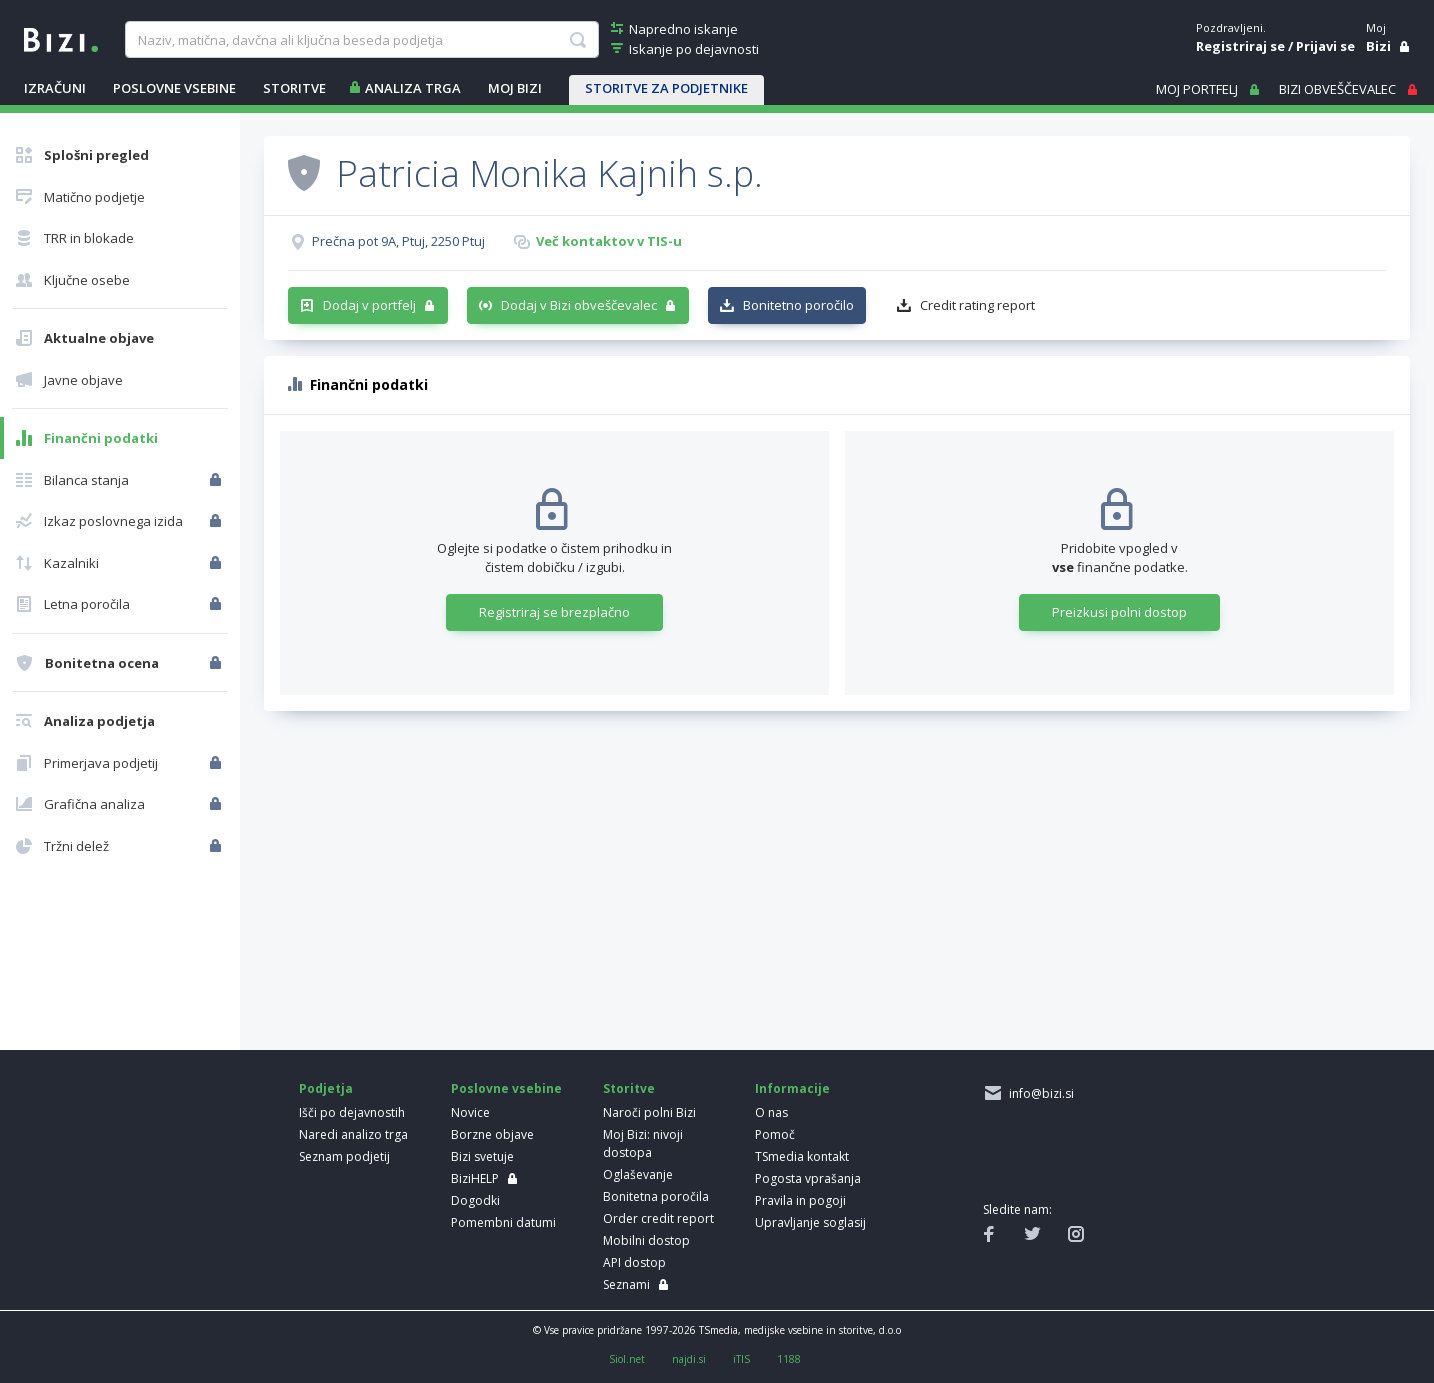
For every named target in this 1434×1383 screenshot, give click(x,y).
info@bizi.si (1038, 1093)
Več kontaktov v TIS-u (609, 241)
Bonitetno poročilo (798, 305)
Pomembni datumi (503, 1222)
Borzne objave (492, 1134)
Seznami (626, 1284)
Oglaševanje (638, 1174)
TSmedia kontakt (802, 1156)
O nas (771, 1112)
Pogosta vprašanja (808, 1178)
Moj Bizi (515, 88)
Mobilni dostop (646, 1240)
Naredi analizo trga (353, 1134)
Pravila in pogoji (800, 1200)
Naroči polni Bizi (649, 1112)
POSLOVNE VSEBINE (174, 88)
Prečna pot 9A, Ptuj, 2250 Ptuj (398, 241)
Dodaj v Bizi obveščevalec (579, 305)
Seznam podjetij (344, 1156)
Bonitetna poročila (656, 1196)
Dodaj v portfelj (369, 305)
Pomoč (775, 1134)
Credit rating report (977, 305)
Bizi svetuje (482, 1156)
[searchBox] (361, 40)
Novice (470, 1112)
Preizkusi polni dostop (1119, 612)
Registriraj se (1240, 46)
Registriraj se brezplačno (554, 612)
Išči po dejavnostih (352, 1112)
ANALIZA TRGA (413, 88)
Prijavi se (1325, 46)
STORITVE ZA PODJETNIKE (666, 88)
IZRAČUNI (55, 88)
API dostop (634, 1262)
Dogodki (475, 1200)
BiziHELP (475, 1178)
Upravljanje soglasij (810, 1222)
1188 (789, 1359)
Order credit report (658, 1218)
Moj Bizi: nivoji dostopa (643, 1143)
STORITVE (294, 88)
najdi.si (689, 1359)
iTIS (741, 1359)
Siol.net (627, 1359)
